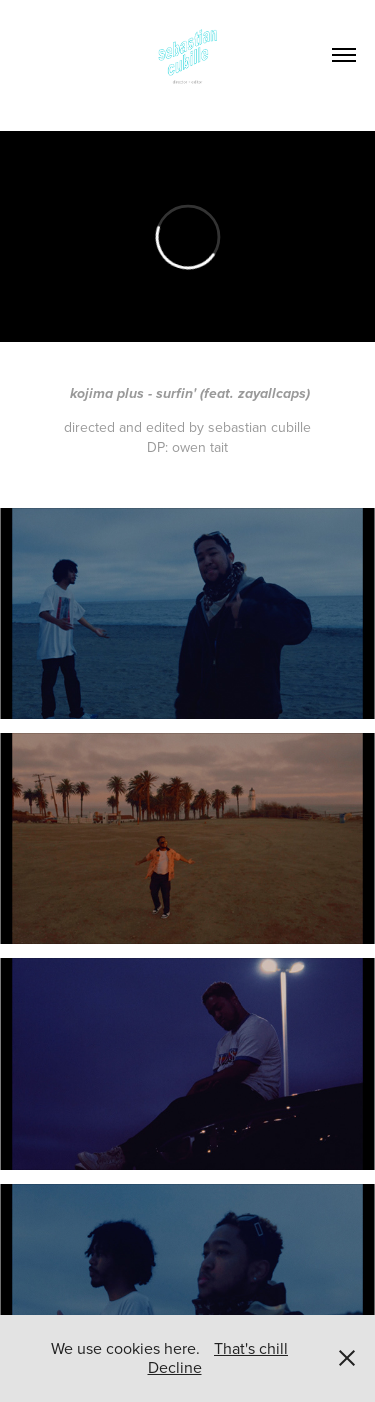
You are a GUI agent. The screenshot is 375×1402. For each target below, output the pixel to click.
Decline (175, 1367)
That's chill (251, 1348)
